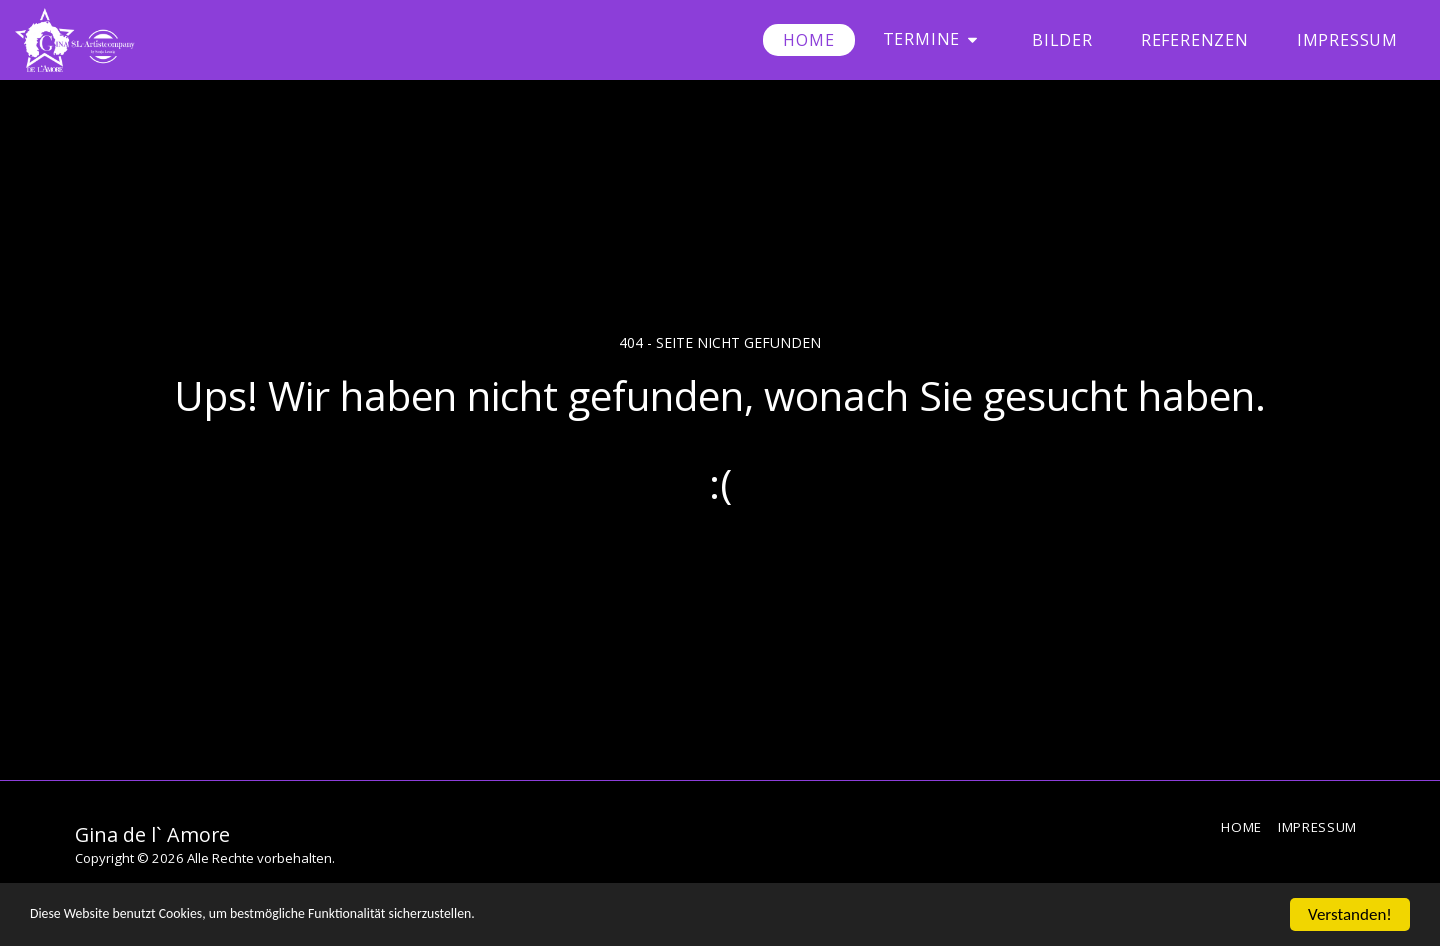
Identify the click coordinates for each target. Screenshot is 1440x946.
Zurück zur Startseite (720, 564)
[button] (933, 39)
